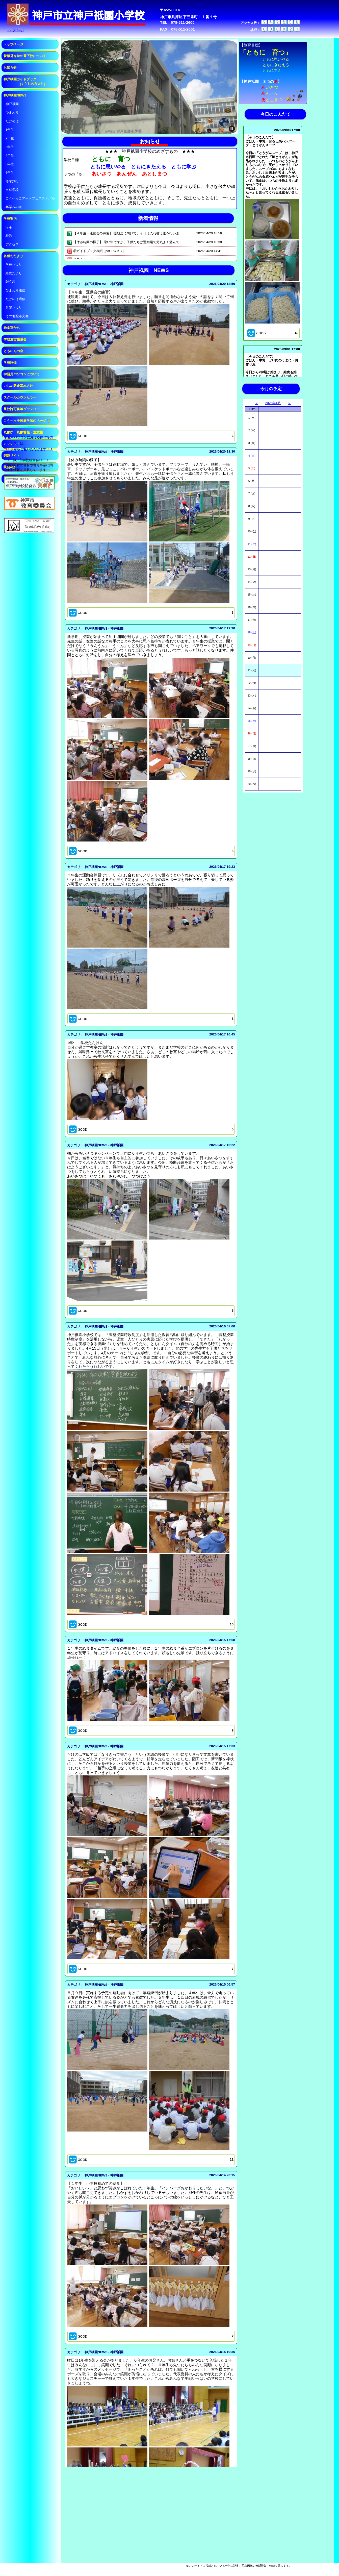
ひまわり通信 (15, 290)
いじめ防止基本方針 (18, 386)
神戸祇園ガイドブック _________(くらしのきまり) (24, 81)
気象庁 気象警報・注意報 (23, 432)
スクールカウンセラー (20, 397)
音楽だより (14, 307)
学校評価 (10, 362)
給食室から (12, 328)
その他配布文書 (17, 316)
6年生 (10, 173)
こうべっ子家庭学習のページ (27, 421)
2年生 (10, 138)
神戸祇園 (12, 104)
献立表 (10, 282)
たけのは (12, 121)
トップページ (13, 44)
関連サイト (12, 455)
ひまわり (12, 112)
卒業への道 (14, 207)
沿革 (9, 227)
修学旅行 (12, 181)
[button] (151, 436)
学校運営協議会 (15, 339)
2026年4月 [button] (273, 403)
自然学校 (12, 190)
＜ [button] (256, 403)
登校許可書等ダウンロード (23, 409)
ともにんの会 (13, 351)
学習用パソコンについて (22, 374)
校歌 (9, 236)
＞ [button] (289, 403)
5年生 (10, 164)
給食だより (14, 273)
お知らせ (10, 67)
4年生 (10, 155)
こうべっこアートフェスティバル (30, 198)
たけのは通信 (15, 299)
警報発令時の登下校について (25, 56)
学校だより (14, 264)
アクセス (12, 244)
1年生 (10, 130)
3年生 (10, 147)
